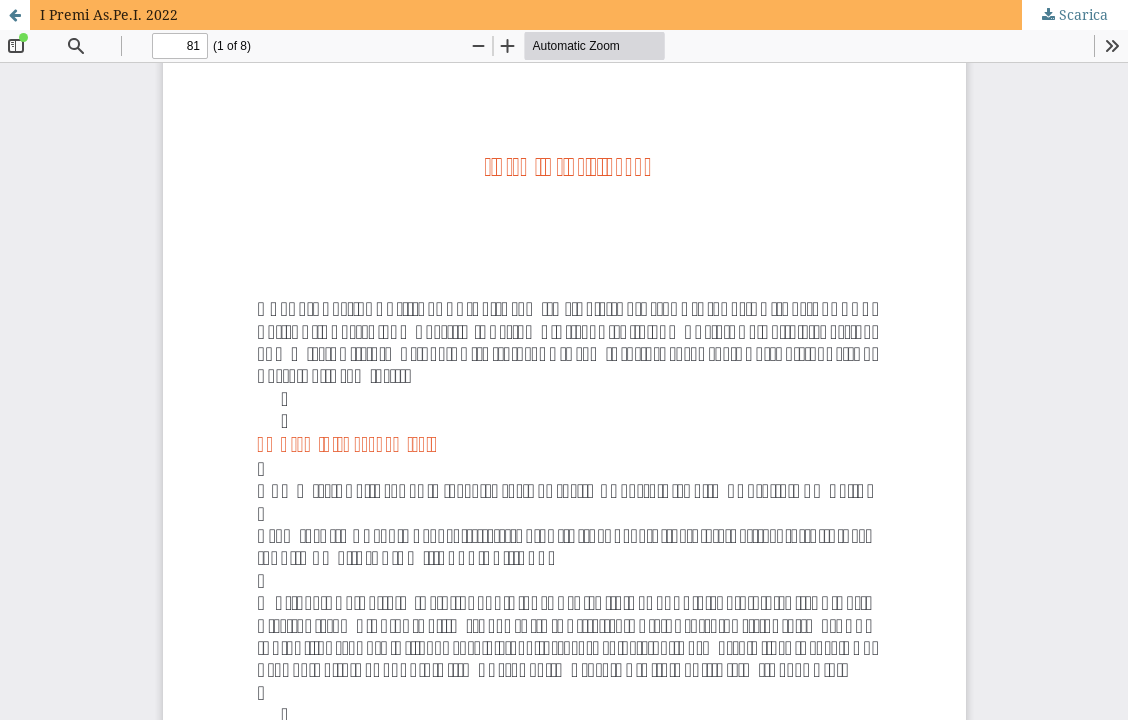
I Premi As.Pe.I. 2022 (109, 14)
